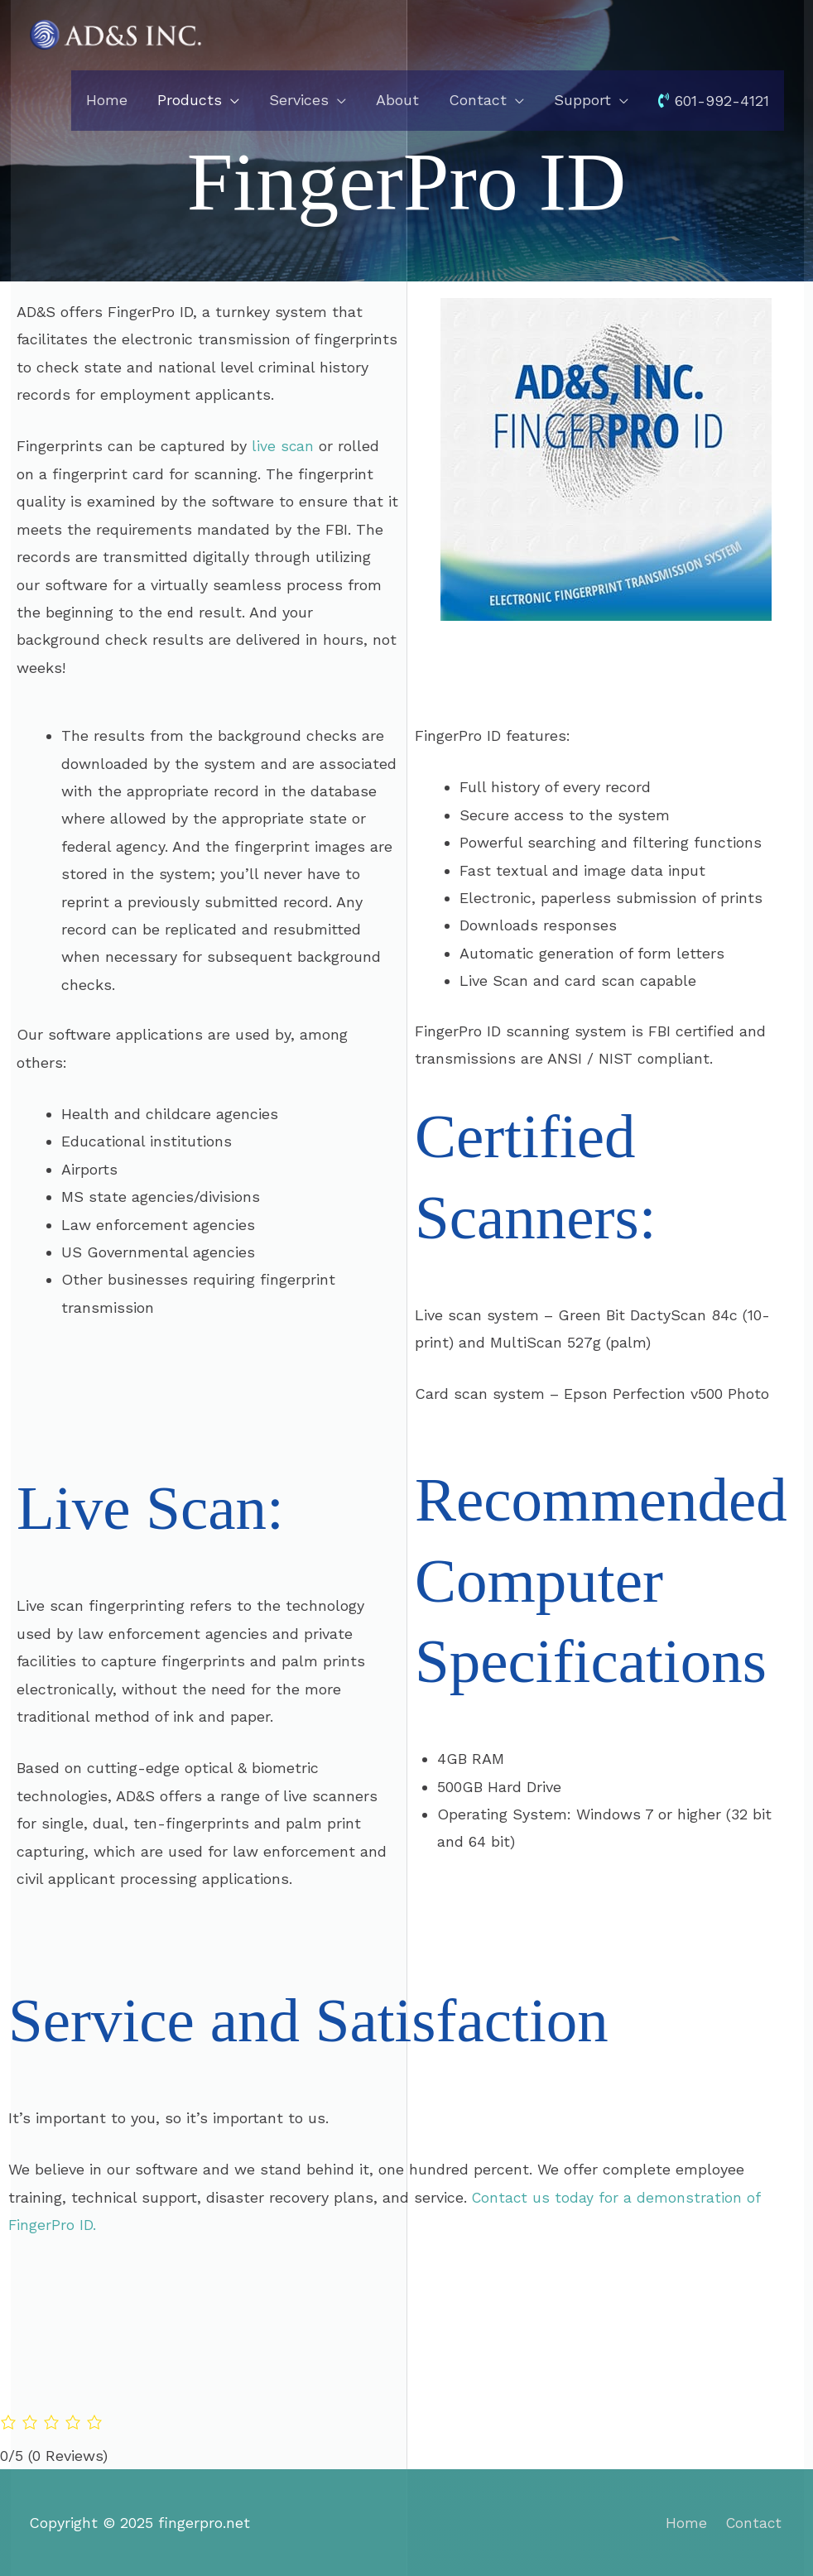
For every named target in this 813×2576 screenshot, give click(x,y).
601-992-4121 (713, 101)
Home (685, 2522)
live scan (283, 445)
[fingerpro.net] (116, 33)
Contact (755, 2522)
